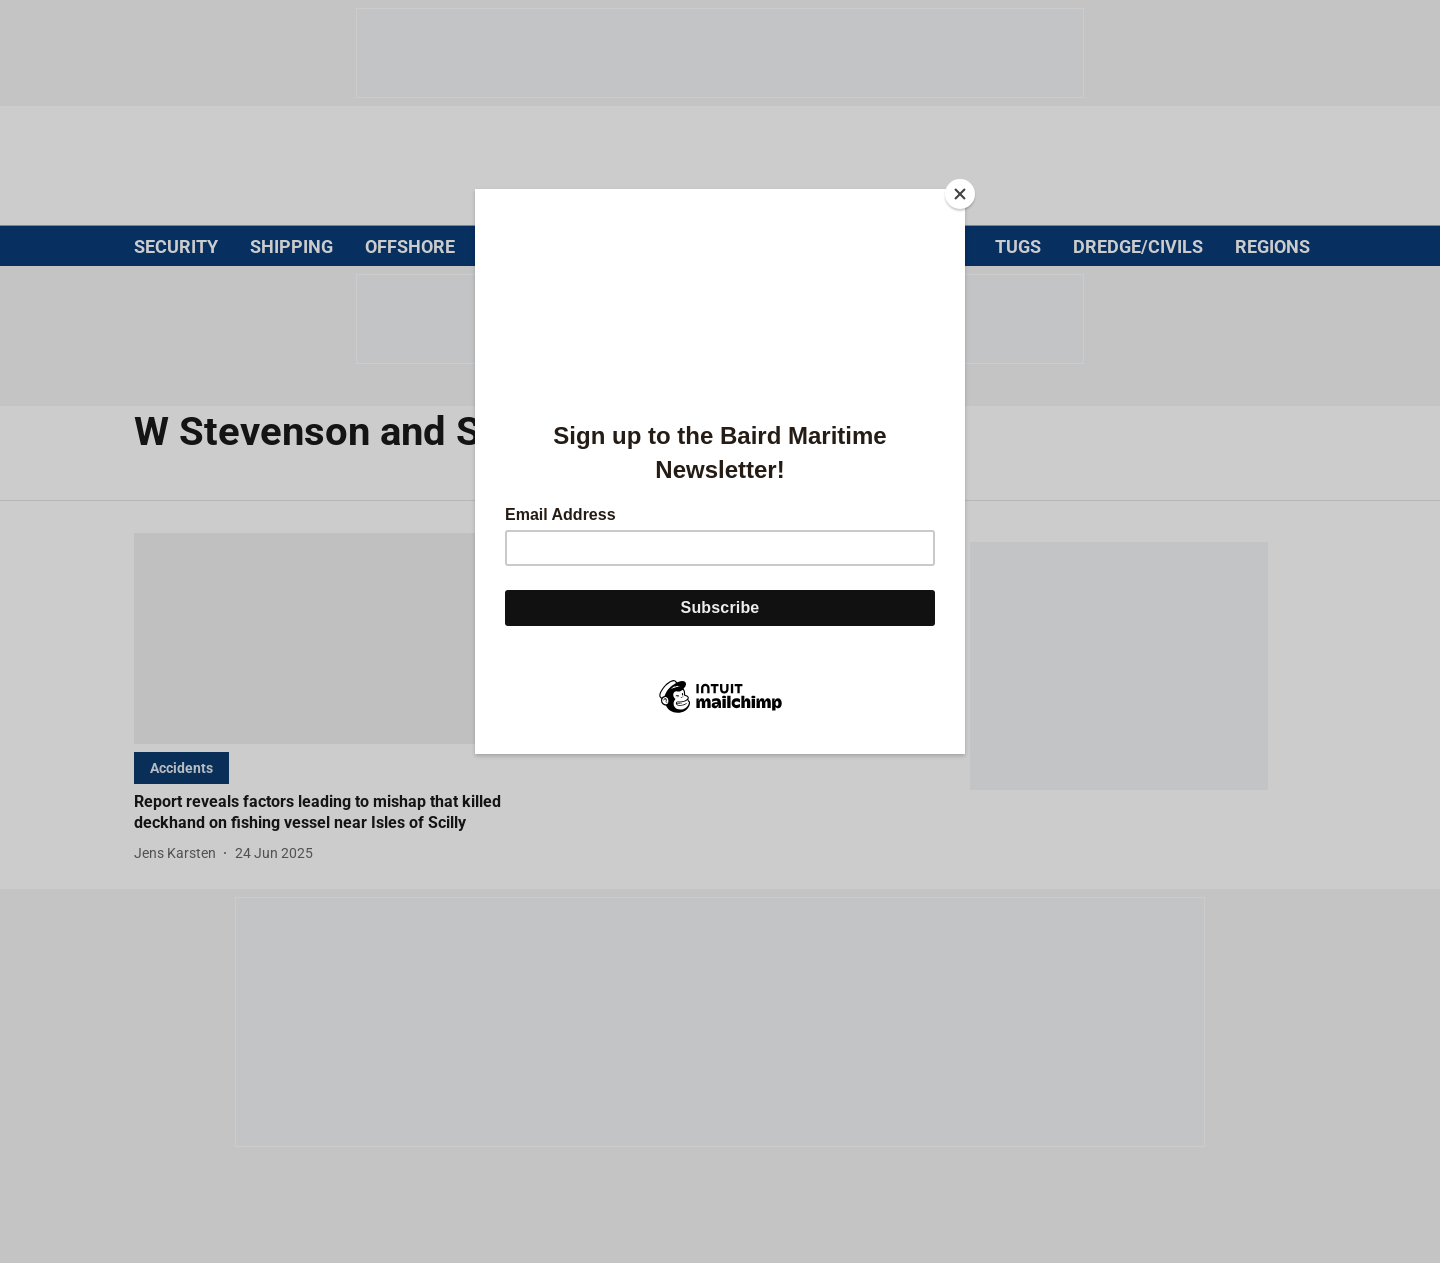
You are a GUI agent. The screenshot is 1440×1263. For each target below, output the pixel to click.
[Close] (960, 194)
